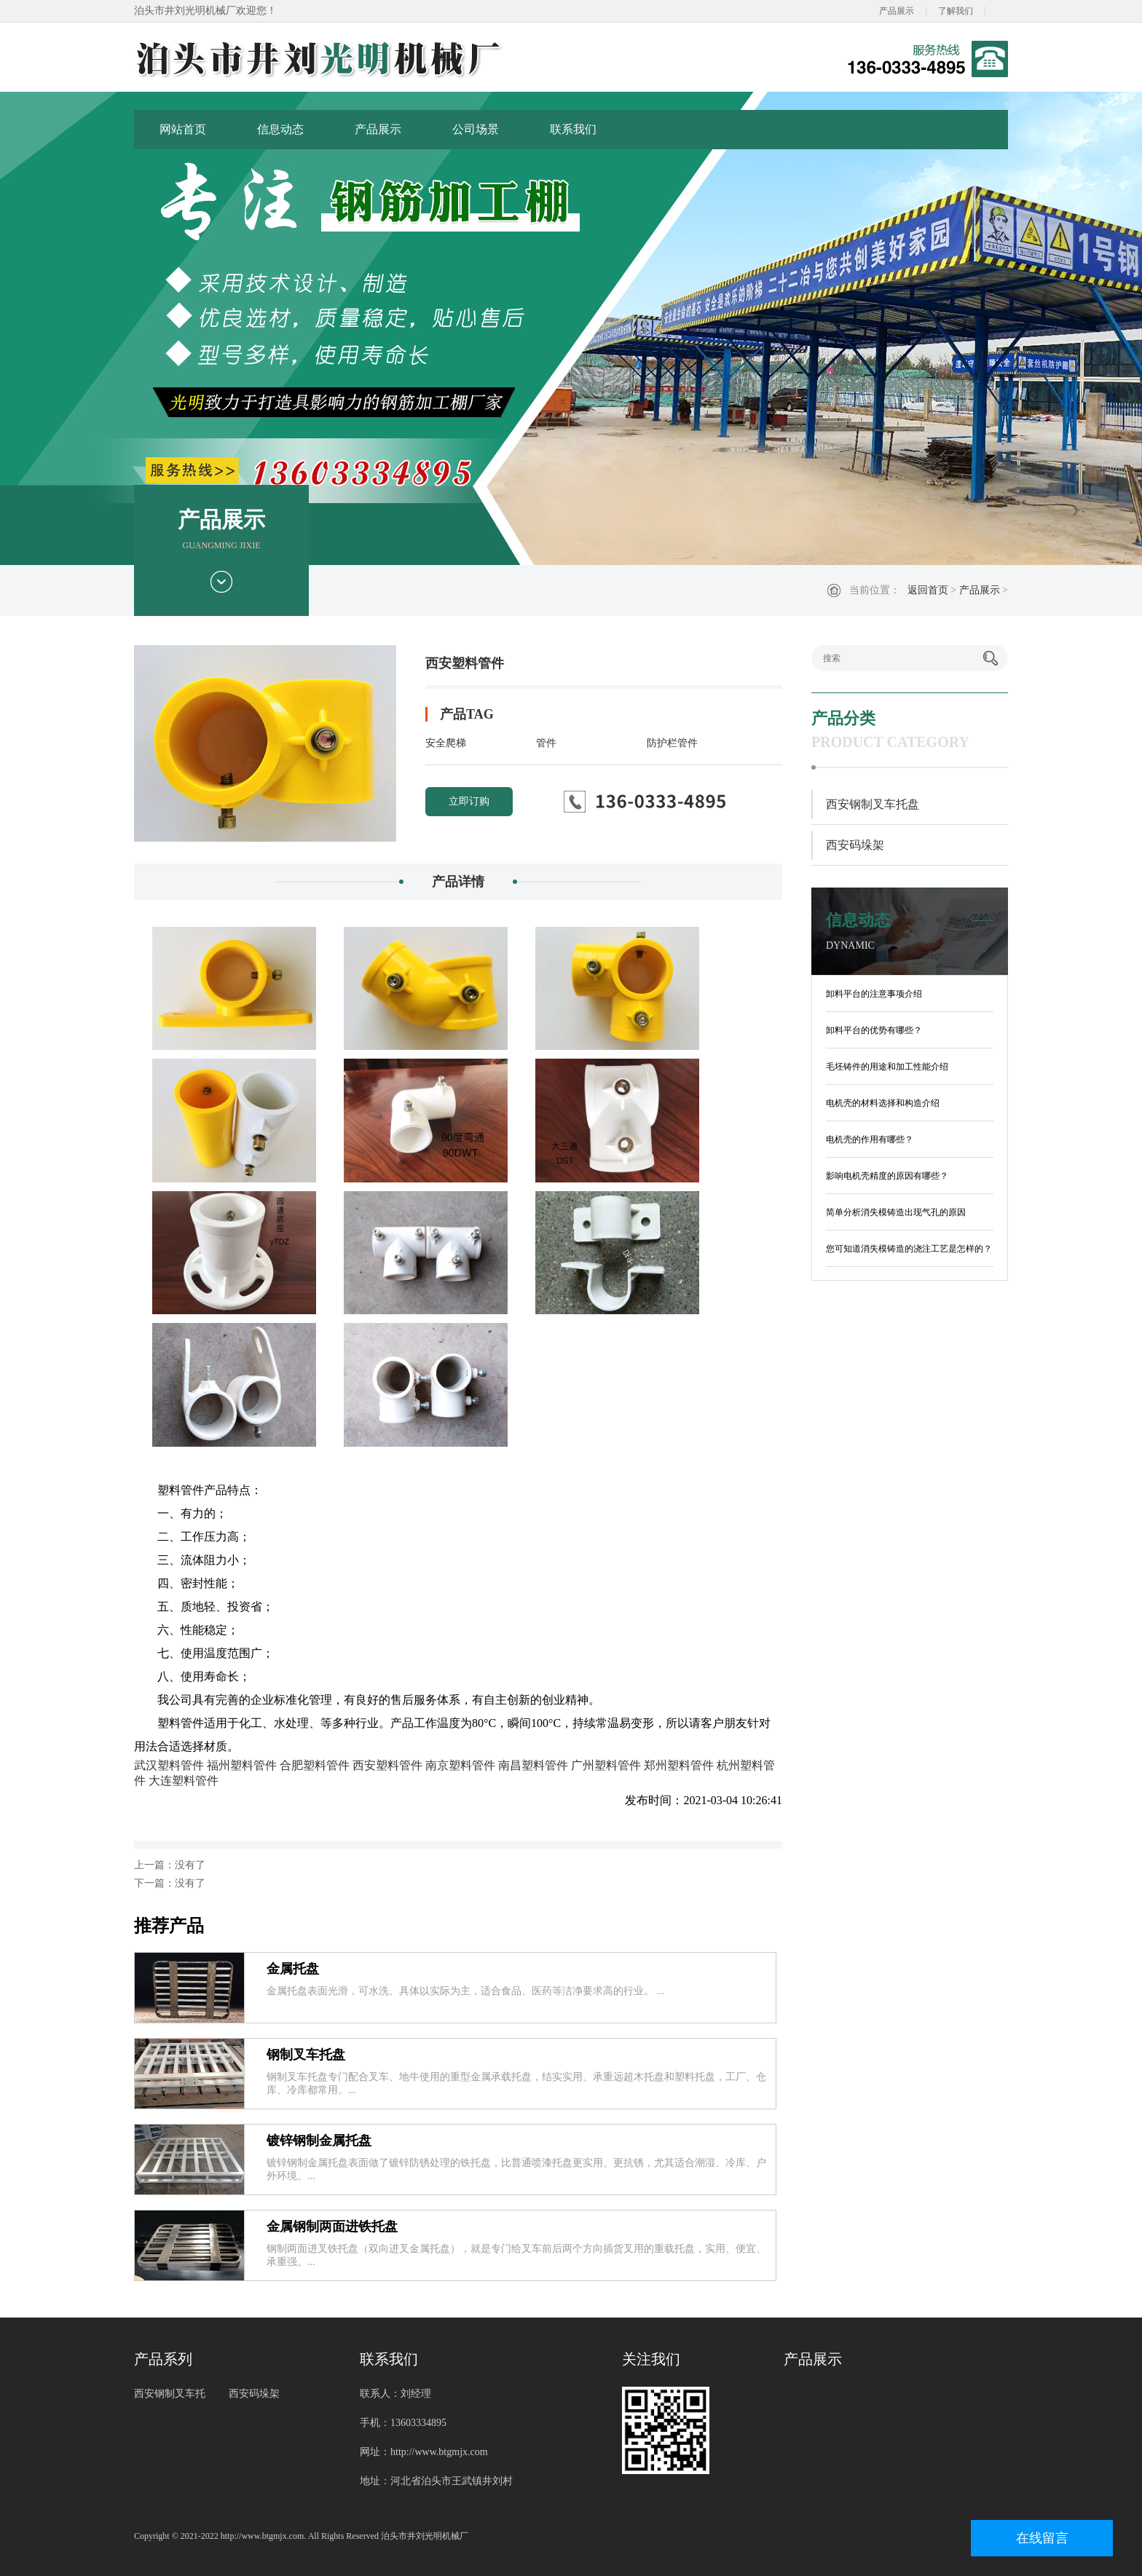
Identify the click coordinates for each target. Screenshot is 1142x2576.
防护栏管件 (672, 743)
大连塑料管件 (183, 1780)
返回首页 (927, 590)
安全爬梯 (445, 743)
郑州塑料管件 (679, 1765)
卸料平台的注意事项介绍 (874, 994)
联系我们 (573, 129)
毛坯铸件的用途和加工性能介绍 (887, 1067)
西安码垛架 (855, 845)
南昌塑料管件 (533, 1765)
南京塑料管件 (460, 1765)
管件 (546, 743)
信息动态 (280, 129)
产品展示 (896, 11)
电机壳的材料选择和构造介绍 (883, 1103)
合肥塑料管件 (315, 1765)
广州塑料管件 (606, 1765)
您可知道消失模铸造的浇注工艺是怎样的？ (909, 1249)
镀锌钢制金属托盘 (319, 2140)
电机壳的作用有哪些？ (869, 1139)
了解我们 (955, 11)
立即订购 (469, 801)
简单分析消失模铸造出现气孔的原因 (896, 1212)
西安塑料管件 (387, 1765)
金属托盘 (293, 1968)
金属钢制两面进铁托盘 (332, 2226)
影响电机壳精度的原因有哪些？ (887, 1176)
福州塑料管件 (242, 1765)
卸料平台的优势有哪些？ (874, 1030)
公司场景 (475, 129)
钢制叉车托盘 (306, 2054)
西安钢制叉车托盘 (872, 804)
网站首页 (183, 129)
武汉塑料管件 (169, 1765)
